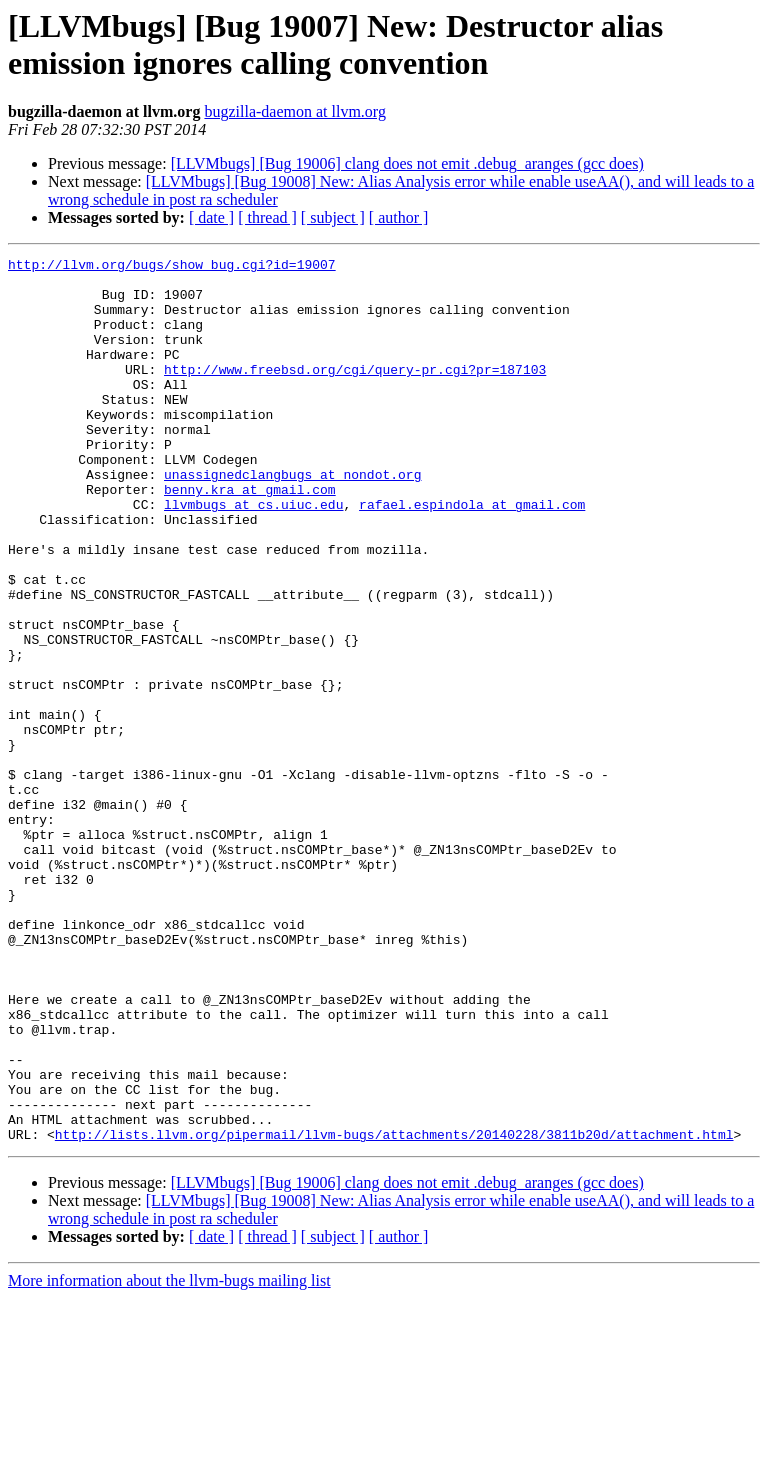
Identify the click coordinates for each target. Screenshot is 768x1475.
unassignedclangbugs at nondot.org (292, 519)
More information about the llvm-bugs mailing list (169, 1457)
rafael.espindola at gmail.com (472, 555)
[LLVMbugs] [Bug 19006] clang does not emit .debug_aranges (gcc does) (407, 163)
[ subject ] (333, 217)
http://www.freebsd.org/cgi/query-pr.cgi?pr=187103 (355, 393)
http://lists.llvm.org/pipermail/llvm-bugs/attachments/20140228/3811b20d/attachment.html (394, 1311)
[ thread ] (267, 217)
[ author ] (399, 217)
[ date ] (211, 217)
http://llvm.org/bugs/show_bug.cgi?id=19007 (172, 267)
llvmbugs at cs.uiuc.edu (253, 555)
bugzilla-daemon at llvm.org (294, 111)
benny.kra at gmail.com (250, 537)
